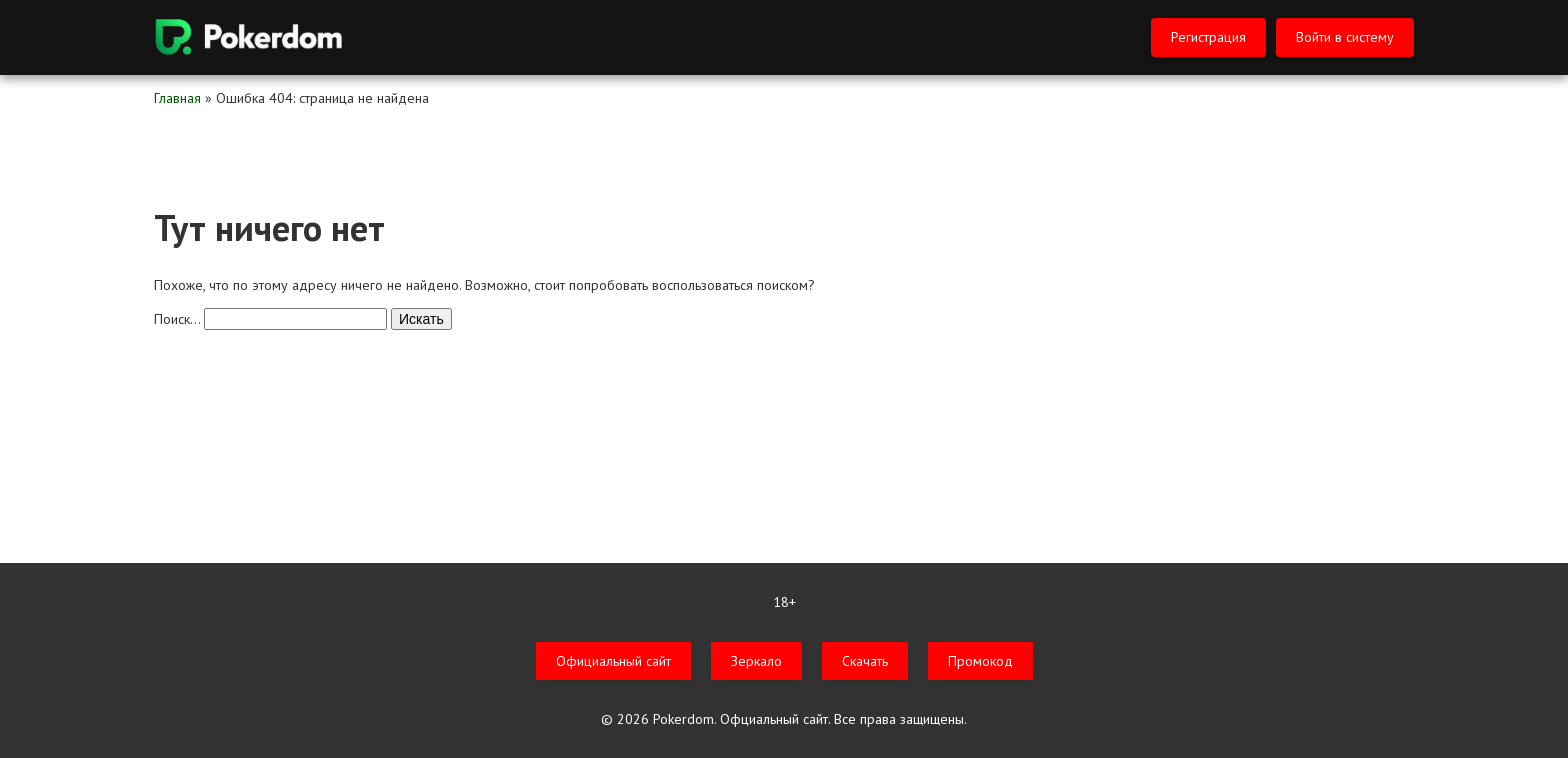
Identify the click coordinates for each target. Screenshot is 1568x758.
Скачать (865, 661)
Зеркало (756, 661)
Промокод (980, 661)
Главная (177, 98)
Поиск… (177, 319)
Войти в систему (1345, 37)
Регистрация (1208, 37)
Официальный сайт (613, 661)
